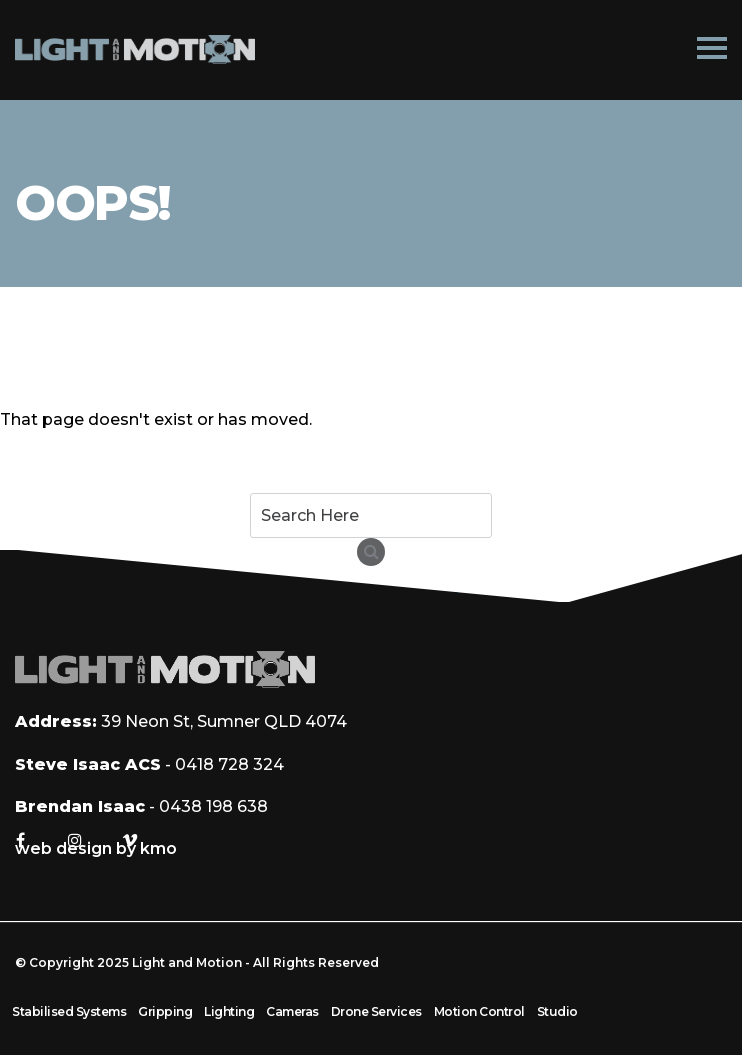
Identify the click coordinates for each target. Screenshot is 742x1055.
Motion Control (479, 1011)
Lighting (229, 1011)
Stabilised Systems (69, 1011)
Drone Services (376, 1011)
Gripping (165, 1011)
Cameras (292, 1011)
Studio (557, 1011)
